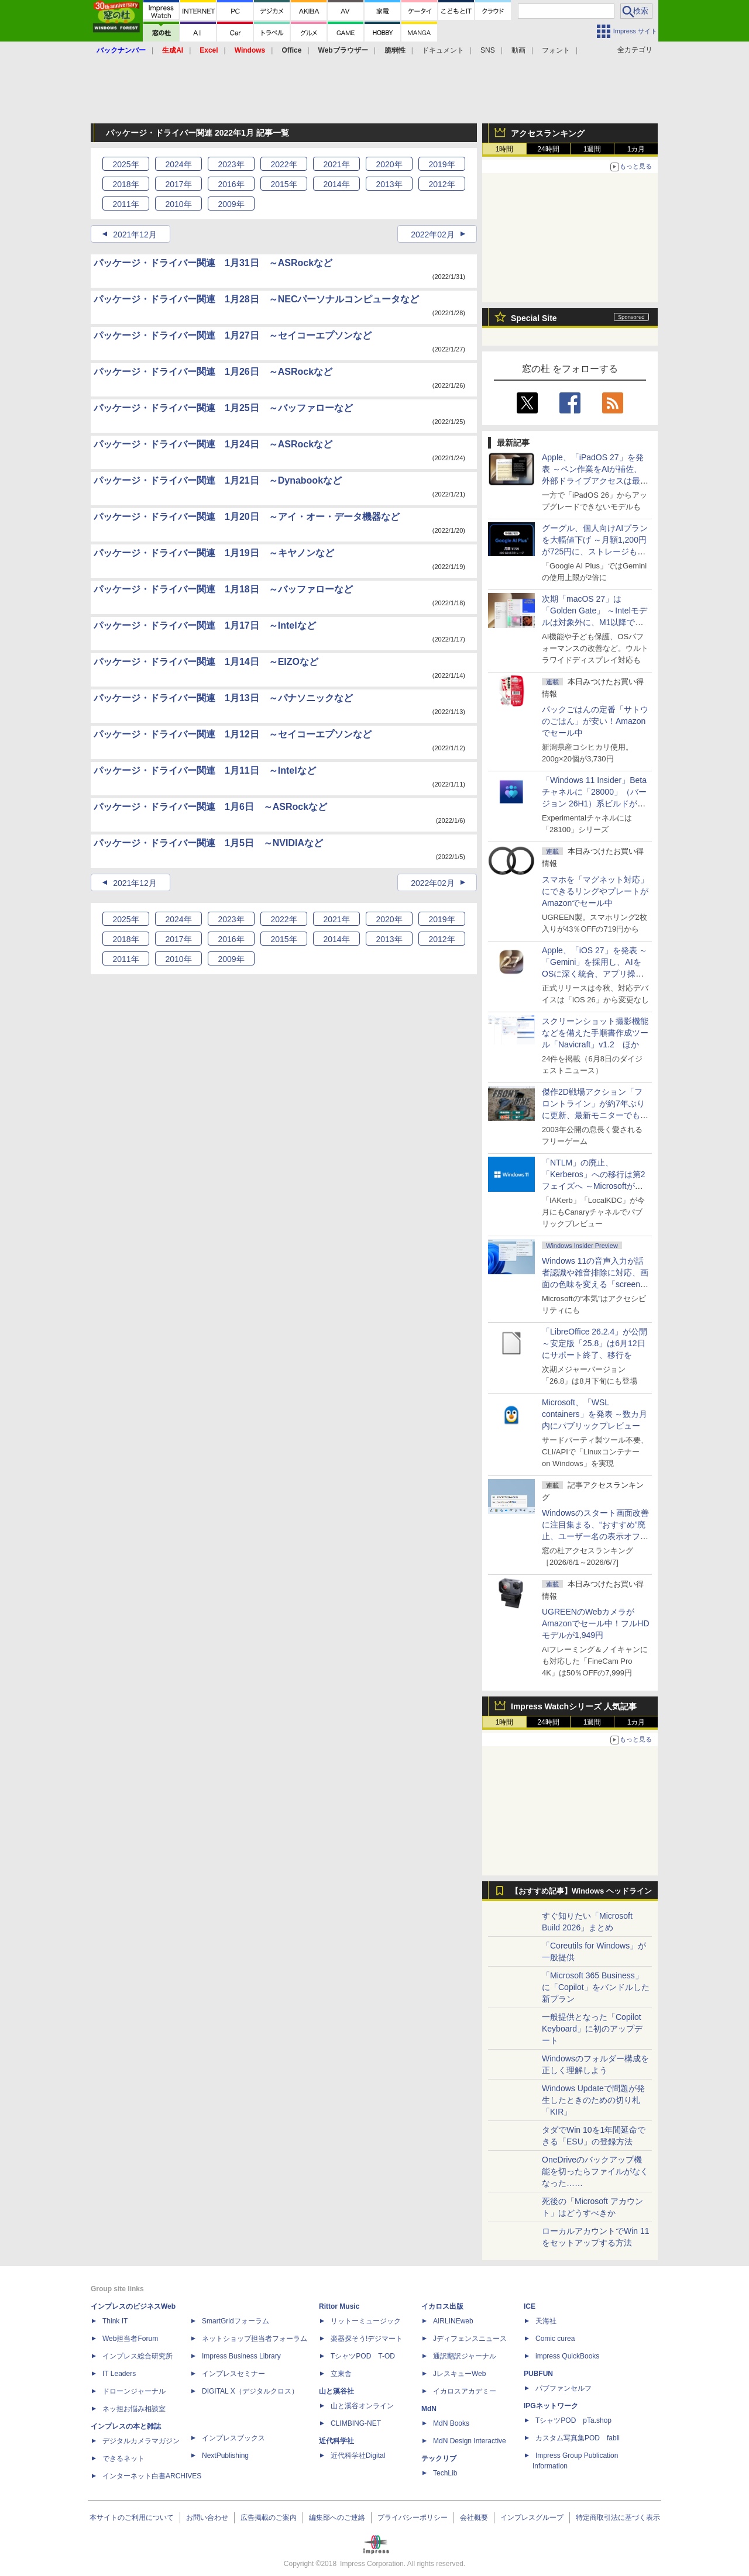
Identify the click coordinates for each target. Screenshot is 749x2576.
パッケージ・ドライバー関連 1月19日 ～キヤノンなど (214, 553)
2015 (283, 184)
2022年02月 (433, 234)
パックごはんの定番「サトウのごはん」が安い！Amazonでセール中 (595, 721)
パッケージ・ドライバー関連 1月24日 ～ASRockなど (213, 444)
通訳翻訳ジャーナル (464, 2356)
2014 (336, 184)
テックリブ (438, 2458)
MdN (429, 2409)
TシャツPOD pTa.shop (573, 2420)
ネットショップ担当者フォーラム (254, 2338)
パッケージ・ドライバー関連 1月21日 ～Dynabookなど (218, 480)
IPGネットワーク (551, 2406)
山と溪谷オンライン (362, 2406)
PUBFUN (538, 2374)
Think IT (115, 2321)
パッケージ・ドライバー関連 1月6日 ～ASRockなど (210, 807)
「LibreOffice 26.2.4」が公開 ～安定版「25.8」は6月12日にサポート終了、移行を (594, 1343)
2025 (125, 164)
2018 (125, 184)
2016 (231, 184)
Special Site (534, 318)
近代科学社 (336, 2441)
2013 (389, 184)
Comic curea (555, 2338)
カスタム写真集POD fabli (577, 2438)
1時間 (505, 149)
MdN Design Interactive (469, 2441)
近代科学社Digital (358, 2455)
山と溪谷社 (336, 2391)
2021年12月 (135, 234)
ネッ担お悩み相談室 (134, 2409)
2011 (125, 204)
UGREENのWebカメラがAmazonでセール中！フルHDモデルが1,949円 (596, 1623)
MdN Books (451, 2423)
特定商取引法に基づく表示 (618, 2517)
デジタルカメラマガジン (141, 2441)
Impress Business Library (241, 2356)
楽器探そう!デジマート (367, 2338)
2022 (283, 164)
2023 (231, 164)
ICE (529, 2306)
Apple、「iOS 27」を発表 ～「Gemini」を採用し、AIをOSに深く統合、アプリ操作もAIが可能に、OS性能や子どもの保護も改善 (595, 974)
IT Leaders (119, 2374)
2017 (178, 184)
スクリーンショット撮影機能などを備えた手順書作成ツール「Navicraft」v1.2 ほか (595, 1032)
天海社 (545, 2321)
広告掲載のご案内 (268, 2517)
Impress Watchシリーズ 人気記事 (574, 1706)
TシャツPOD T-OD (363, 2356)
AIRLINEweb (453, 2321)
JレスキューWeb (459, 2374)
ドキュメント (443, 50)
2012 (441, 184)
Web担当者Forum (130, 2338)
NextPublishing (225, 2455)
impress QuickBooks (567, 2356)
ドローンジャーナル (134, 2391)
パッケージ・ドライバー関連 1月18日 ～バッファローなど (223, 589)
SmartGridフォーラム (235, 2321)
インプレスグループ (532, 2517)
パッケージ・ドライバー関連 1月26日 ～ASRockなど (213, 372)
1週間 (592, 149)
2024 (178, 164)
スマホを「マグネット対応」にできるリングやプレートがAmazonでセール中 (595, 891)
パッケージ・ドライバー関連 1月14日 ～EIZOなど (206, 662)
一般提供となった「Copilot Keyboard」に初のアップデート (592, 2028)
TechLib (445, 2473)
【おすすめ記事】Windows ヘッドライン (581, 1891)
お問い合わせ (207, 2517)
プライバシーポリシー (412, 2517)
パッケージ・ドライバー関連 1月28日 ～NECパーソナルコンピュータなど (256, 299)
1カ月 (636, 149)
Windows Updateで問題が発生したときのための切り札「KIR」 (593, 2100)
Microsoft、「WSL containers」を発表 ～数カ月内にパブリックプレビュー (594, 1414)
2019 (441, 164)
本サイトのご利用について (132, 2517)
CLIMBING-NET (356, 2423)
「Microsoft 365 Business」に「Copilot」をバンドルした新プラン (596, 1987)
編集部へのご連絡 (337, 2517)
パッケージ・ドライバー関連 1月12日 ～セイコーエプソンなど (233, 734)
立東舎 (341, 2374)
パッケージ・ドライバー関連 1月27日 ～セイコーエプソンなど (233, 335)
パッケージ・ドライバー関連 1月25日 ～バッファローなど (223, 408)
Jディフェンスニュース (470, 2338)
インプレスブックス (233, 2438)
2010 (178, 204)
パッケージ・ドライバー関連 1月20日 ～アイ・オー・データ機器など (247, 517)
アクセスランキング (548, 133)
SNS (487, 50)
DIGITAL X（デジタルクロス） (250, 2391)
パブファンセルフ (563, 2388)
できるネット (123, 2458)
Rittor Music (339, 2306)
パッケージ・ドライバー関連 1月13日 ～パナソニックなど (223, 698)
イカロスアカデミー (464, 2391)
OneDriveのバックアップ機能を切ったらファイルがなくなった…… (595, 2171)
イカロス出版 (442, 2306)
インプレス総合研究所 (137, 2356)
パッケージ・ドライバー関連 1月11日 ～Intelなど (205, 770)
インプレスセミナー (233, 2374)
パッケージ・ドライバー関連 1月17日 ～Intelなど (205, 625)
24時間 (548, 149)
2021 (336, 164)
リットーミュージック (366, 2321)
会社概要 (474, 2517)
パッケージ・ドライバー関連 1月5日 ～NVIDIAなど (208, 843)
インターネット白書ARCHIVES (151, 2476)
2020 (389, 164)
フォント (556, 50)
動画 (518, 50)
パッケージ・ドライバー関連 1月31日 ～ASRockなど (213, 263)
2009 (231, 204)
